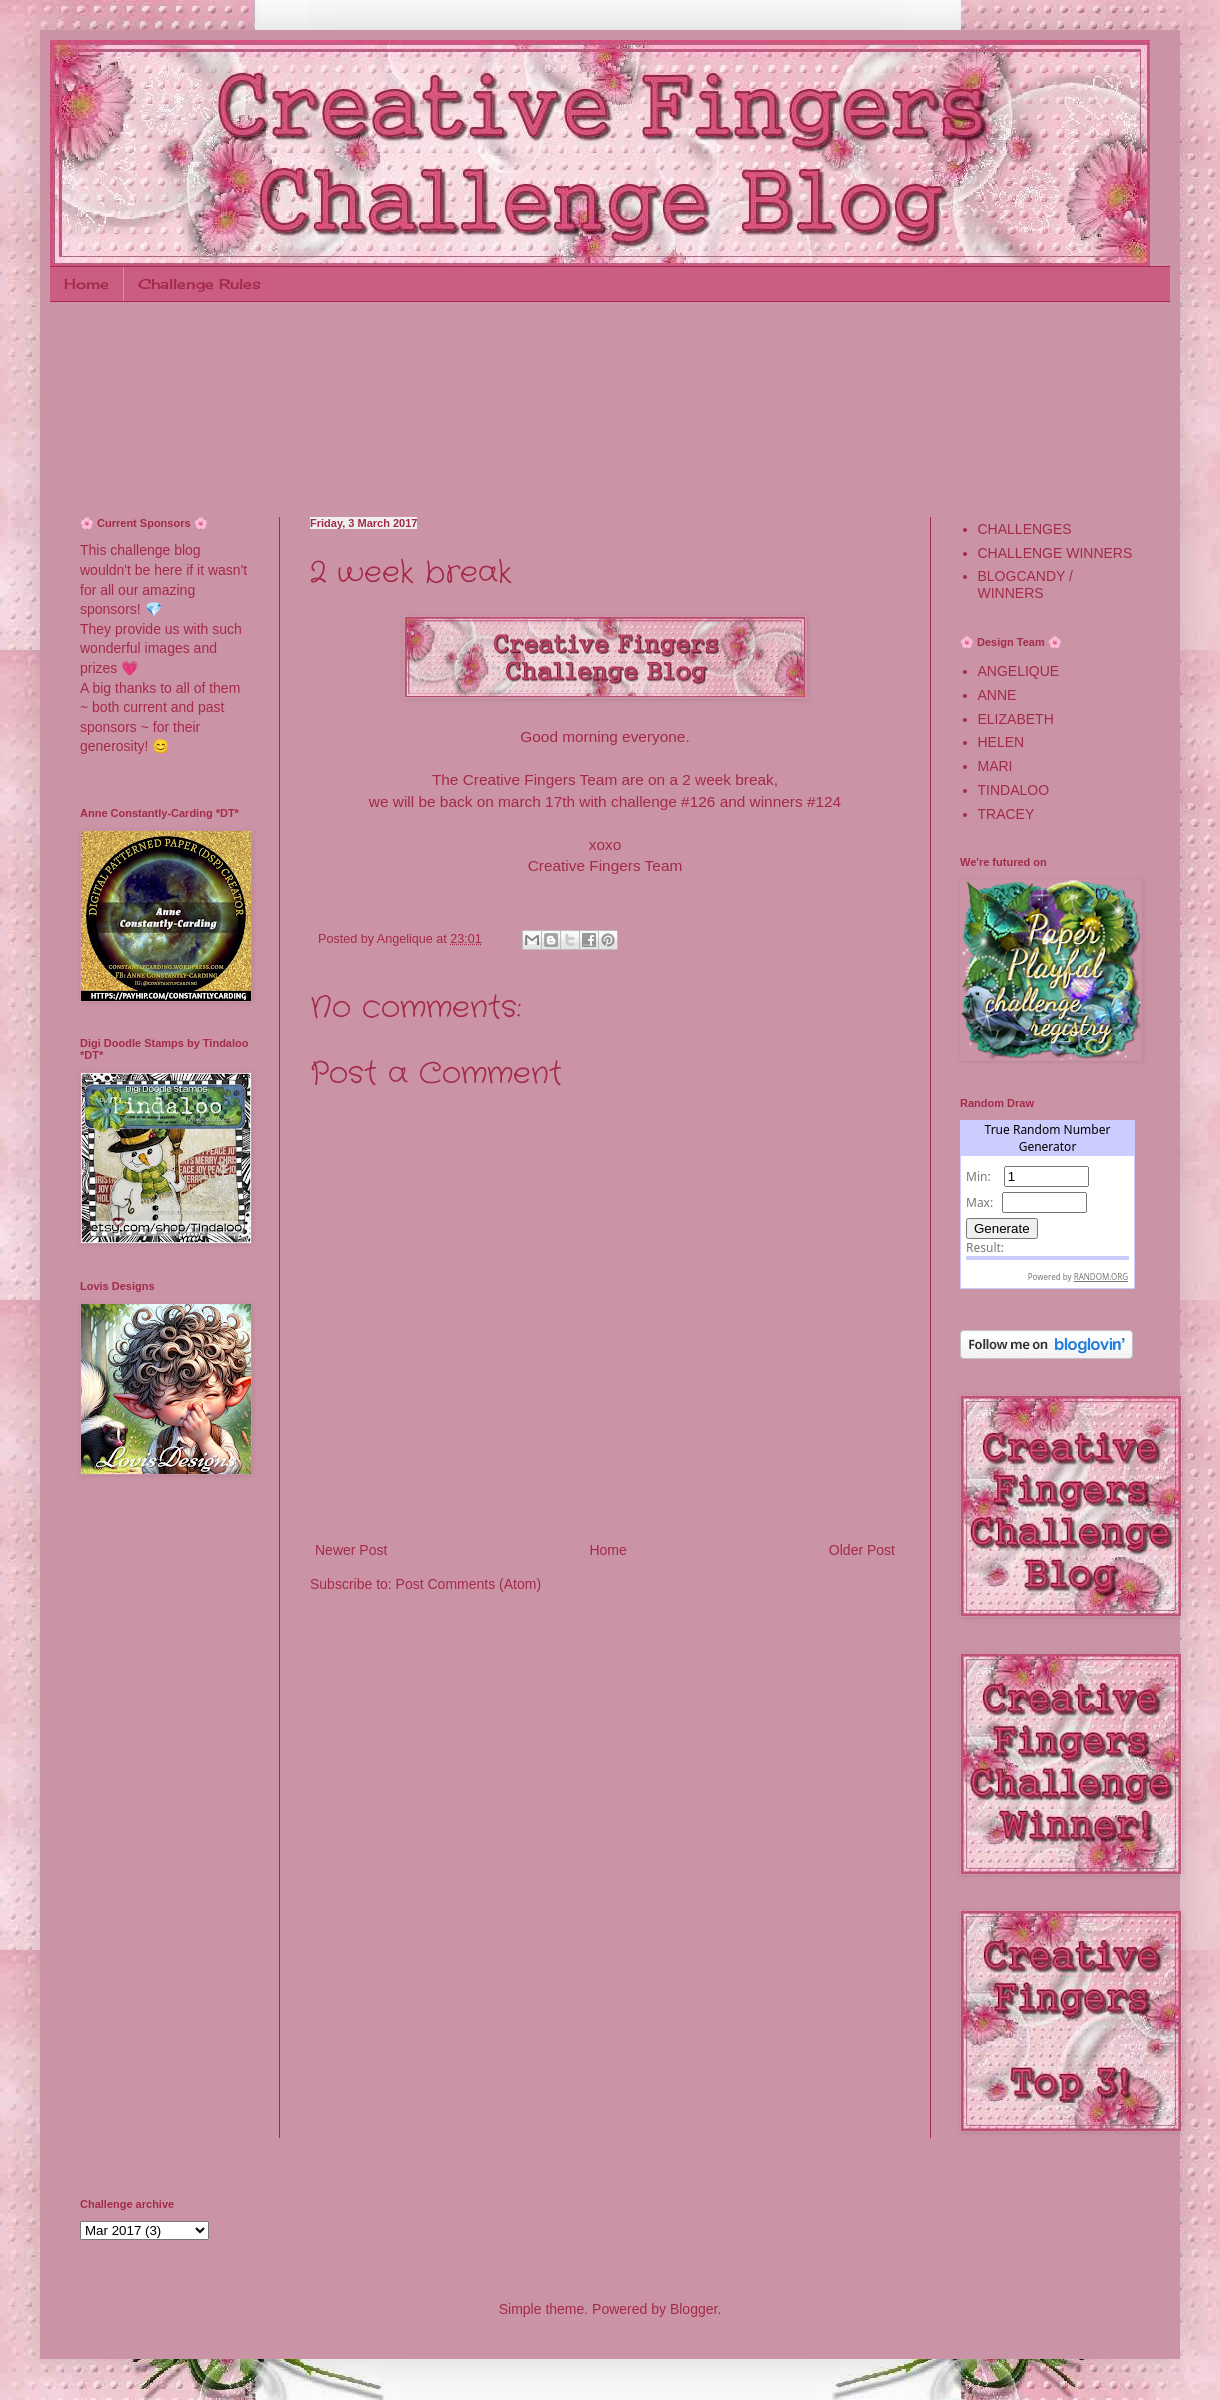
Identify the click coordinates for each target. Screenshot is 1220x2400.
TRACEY (1006, 814)
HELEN (1001, 742)
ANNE (997, 695)
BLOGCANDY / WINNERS (1025, 584)
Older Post (862, 1550)
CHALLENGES (1025, 529)
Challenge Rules (199, 283)
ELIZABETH (1016, 719)
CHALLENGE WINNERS (1055, 553)
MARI (995, 766)
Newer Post (351, 1550)
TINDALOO (1014, 790)
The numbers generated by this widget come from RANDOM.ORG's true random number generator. (1047, 1207)
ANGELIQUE (1019, 671)
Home (86, 283)
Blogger (693, 2309)
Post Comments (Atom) (468, 1584)
